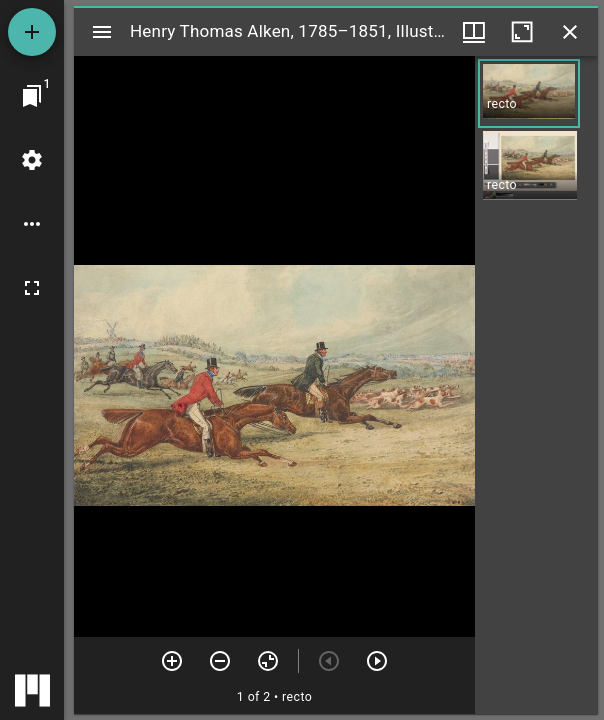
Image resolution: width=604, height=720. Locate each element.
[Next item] (377, 661)
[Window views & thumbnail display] (474, 32)
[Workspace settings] (32, 160)
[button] (529, 93)
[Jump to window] (32, 96)
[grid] (536, 385)
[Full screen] (32, 288)
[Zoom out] (220, 661)
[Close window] (570, 32)
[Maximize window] (522, 32)
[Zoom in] (172, 661)
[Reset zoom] (268, 661)
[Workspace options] (32, 224)
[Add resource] (32, 32)
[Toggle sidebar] (102, 32)
